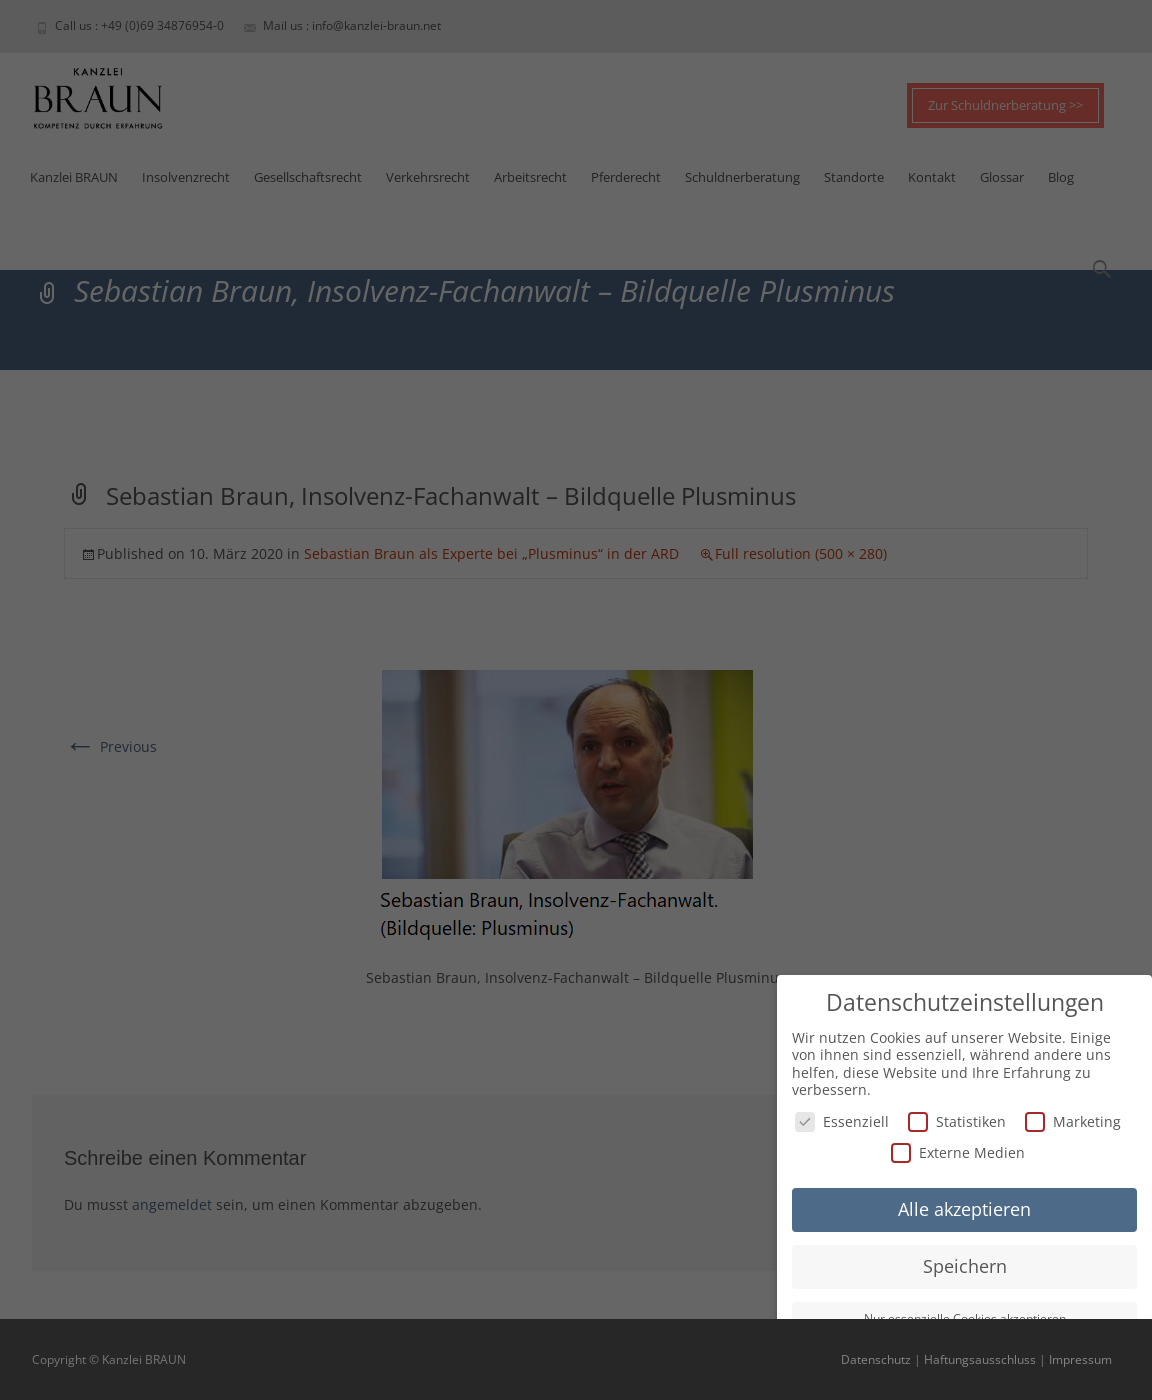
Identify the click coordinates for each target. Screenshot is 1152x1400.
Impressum (1080, 1359)
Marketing (1073, 1121)
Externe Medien (958, 1152)
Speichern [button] (965, 1266)
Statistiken (957, 1121)
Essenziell (842, 1121)
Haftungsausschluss (980, 1359)
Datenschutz (876, 1359)
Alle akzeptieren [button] (964, 1209)
